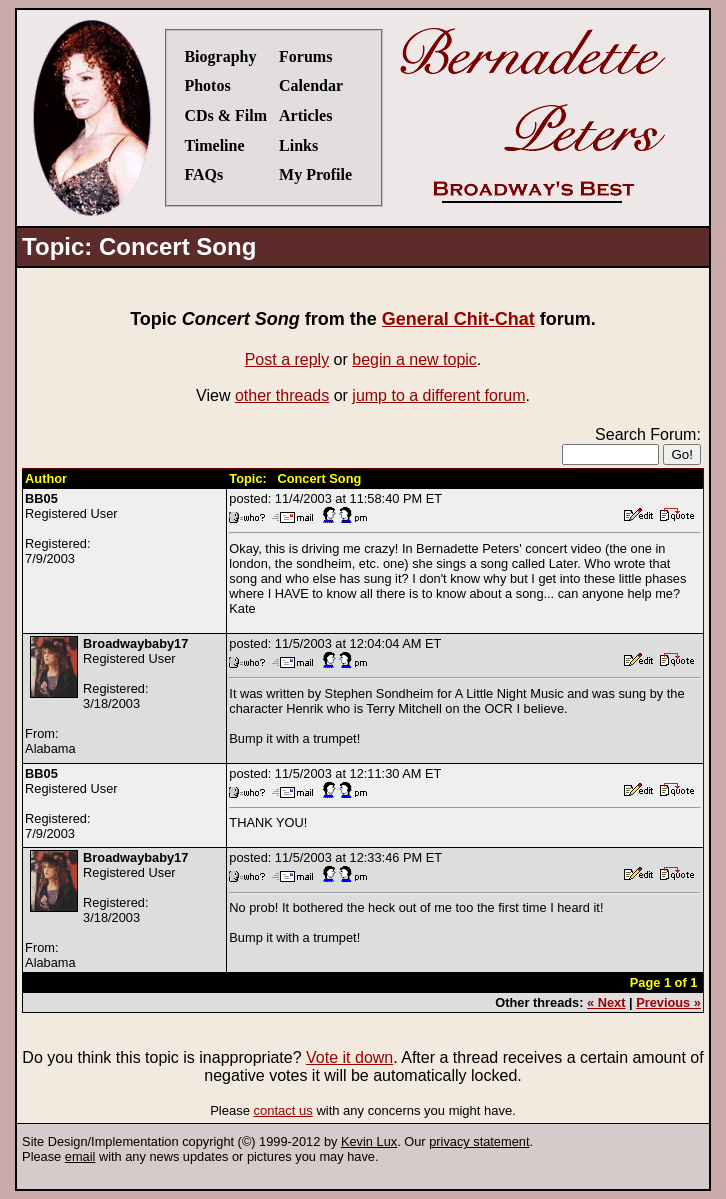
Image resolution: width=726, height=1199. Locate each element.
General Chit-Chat (458, 319)
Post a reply (287, 359)
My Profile (315, 174)
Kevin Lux (369, 1141)
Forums (305, 56)
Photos (207, 85)
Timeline (214, 145)
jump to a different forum (438, 395)
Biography (220, 56)
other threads (282, 395)
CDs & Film (225, 115)
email (80, 1156)
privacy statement (479, 1141)
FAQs (203, 174)
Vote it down (349, 1057)
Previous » (668, 1002)
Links (298, 145)
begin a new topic (414, 359)
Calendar (311, 85)
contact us (283, 1110)
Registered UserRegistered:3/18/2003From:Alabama (106, 696)
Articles (305, 115)
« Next (606, 1002)
